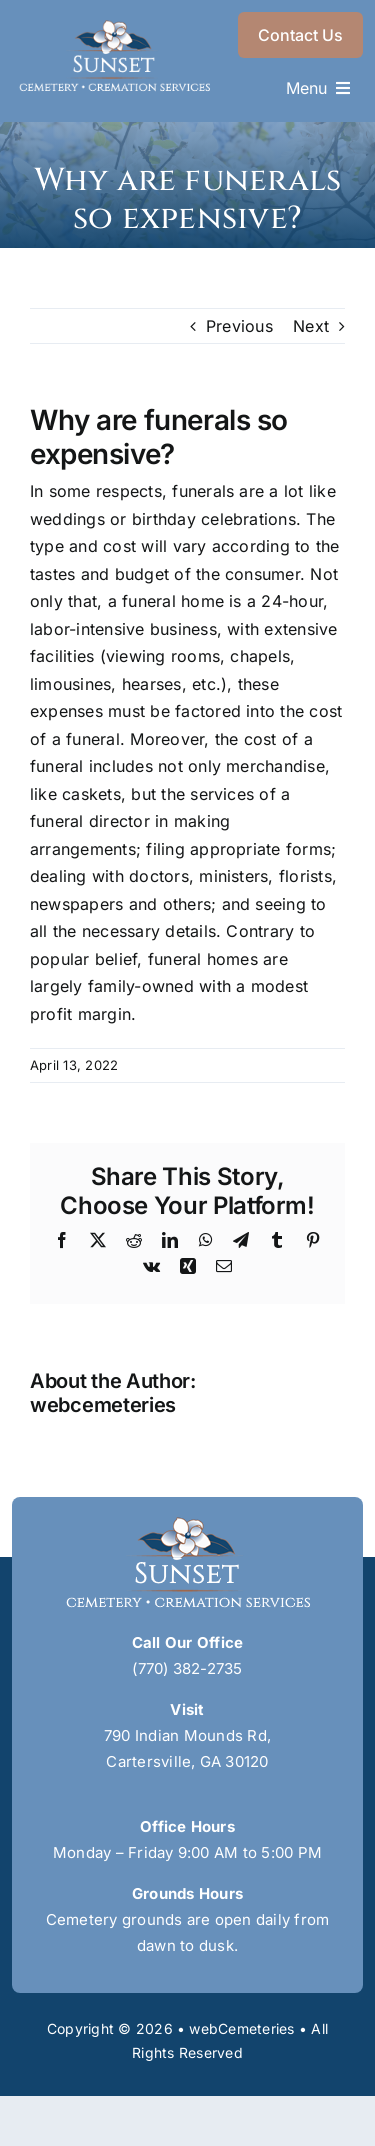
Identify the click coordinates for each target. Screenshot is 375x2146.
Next (311, 326)
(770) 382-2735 (187, 1668)
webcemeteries (103, 1405)
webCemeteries (241, 2028)
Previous (239, 326)
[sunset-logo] (114, 28)
